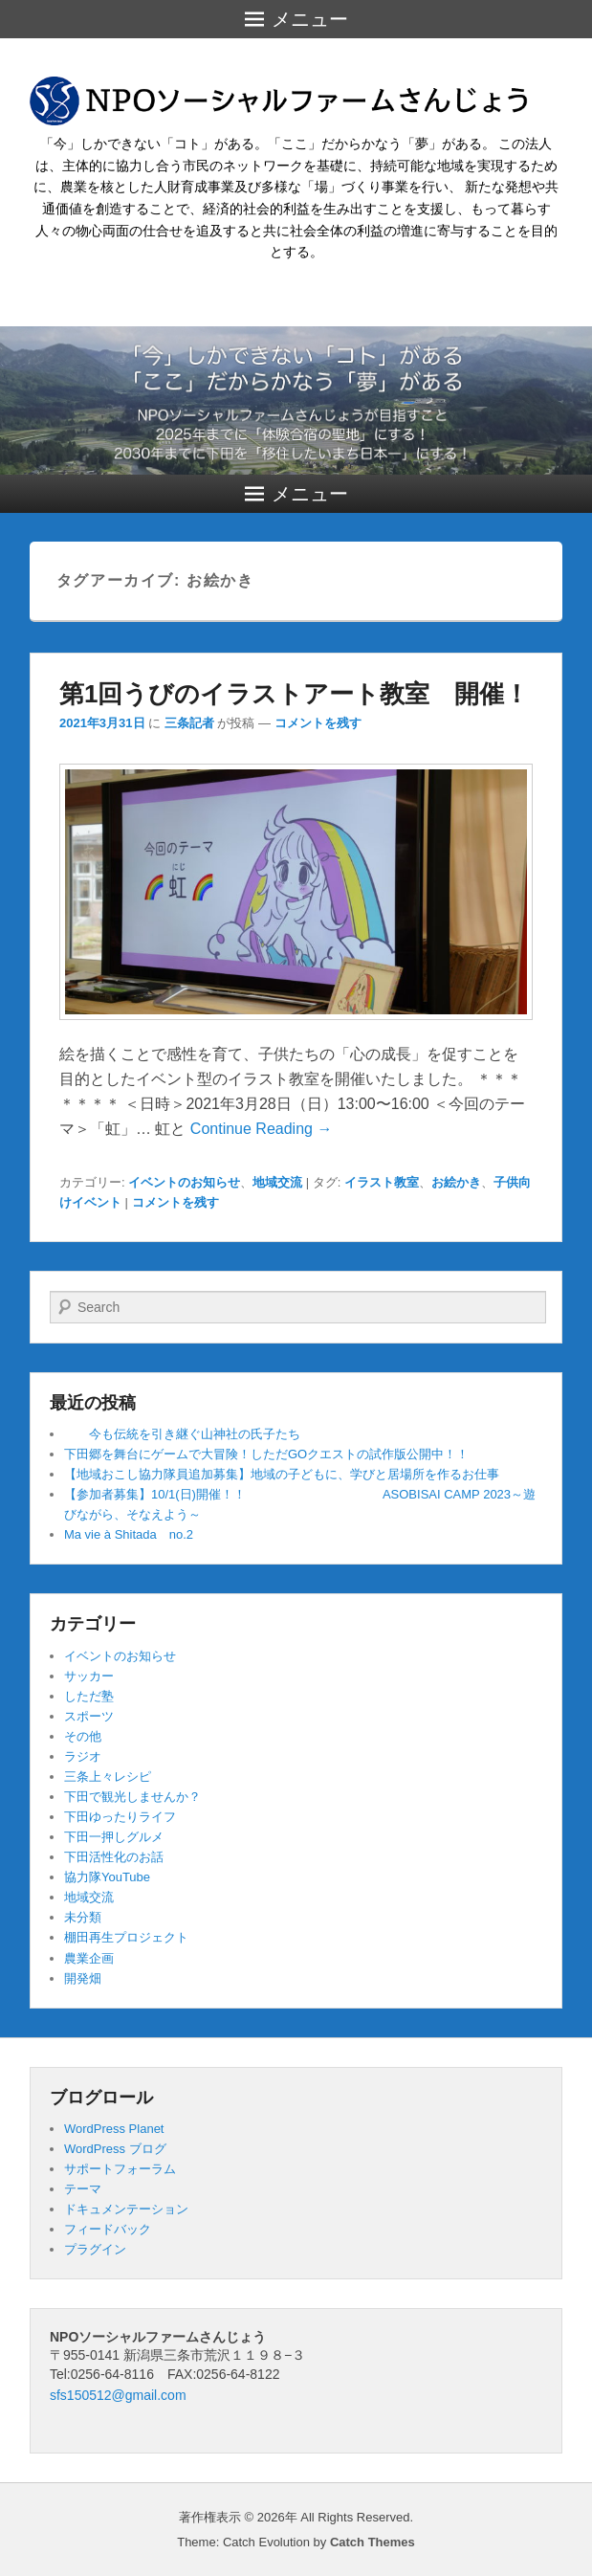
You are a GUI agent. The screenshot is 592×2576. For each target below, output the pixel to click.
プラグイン (95, 2249)
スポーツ (89, 1716)
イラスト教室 (381, 1182)
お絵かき (456, 1182)
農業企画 (89, 1958)
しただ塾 (89, 1696)
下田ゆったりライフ (120, 1817)
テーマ (82, 2189)
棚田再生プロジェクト (126, 1937)
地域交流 (277, 1182)
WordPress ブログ (115, 2149)
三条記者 (189, 723)
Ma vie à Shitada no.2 (128, 1534)
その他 (82, 1736)
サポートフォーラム (120, 2169)
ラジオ (82, 1756)
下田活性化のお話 (114, 1857)
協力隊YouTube (107, 1877)
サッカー (89, 1676)
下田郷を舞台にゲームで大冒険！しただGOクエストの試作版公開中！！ (266, 1454)
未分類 (82, 1917)
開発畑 (82, 1978)
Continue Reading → (261, 1129)
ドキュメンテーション (126, 2209)
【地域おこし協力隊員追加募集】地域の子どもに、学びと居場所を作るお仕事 (281, 1474)
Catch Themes (372, 2542)
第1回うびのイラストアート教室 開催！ (294, 693)
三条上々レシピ (107, 1776)
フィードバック (107, 2229)
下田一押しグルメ (114, 1837)
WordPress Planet (114, 2128)
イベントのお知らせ (184, 1182)
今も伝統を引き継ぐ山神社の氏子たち (182, 1434)
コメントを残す (318, 723)
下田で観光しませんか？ (132, 1796)
